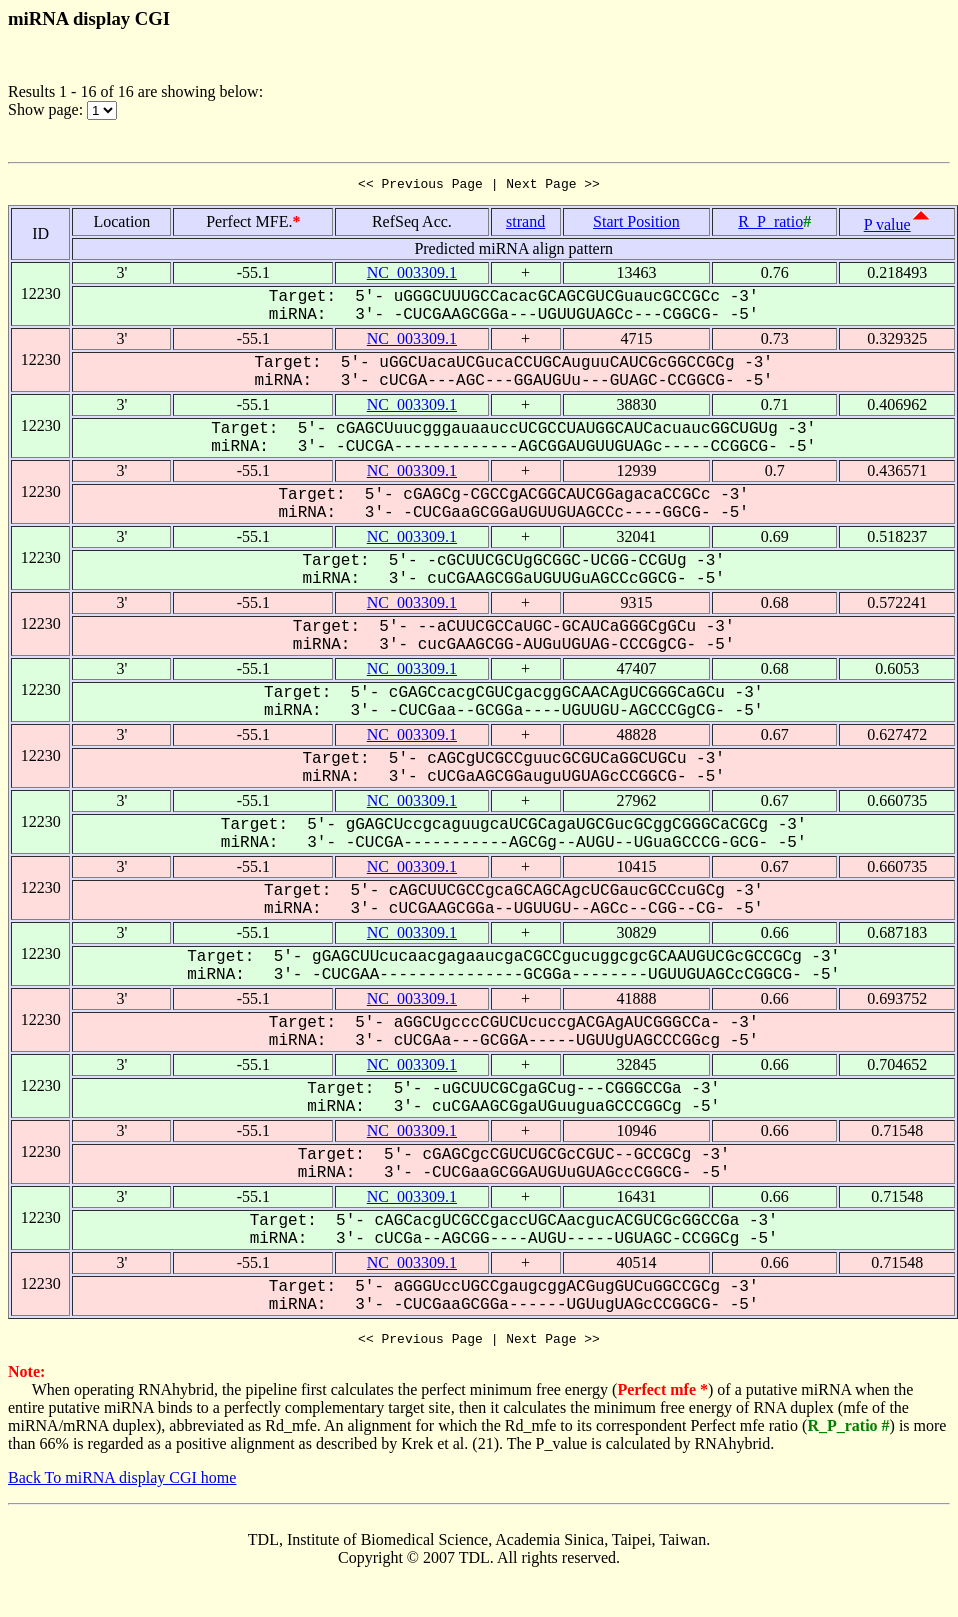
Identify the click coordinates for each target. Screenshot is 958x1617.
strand (525, 224)
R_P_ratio (770, 224)
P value (887, 227)
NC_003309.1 (412, 275)
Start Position (636, 224)
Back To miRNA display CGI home (122, 1483)
